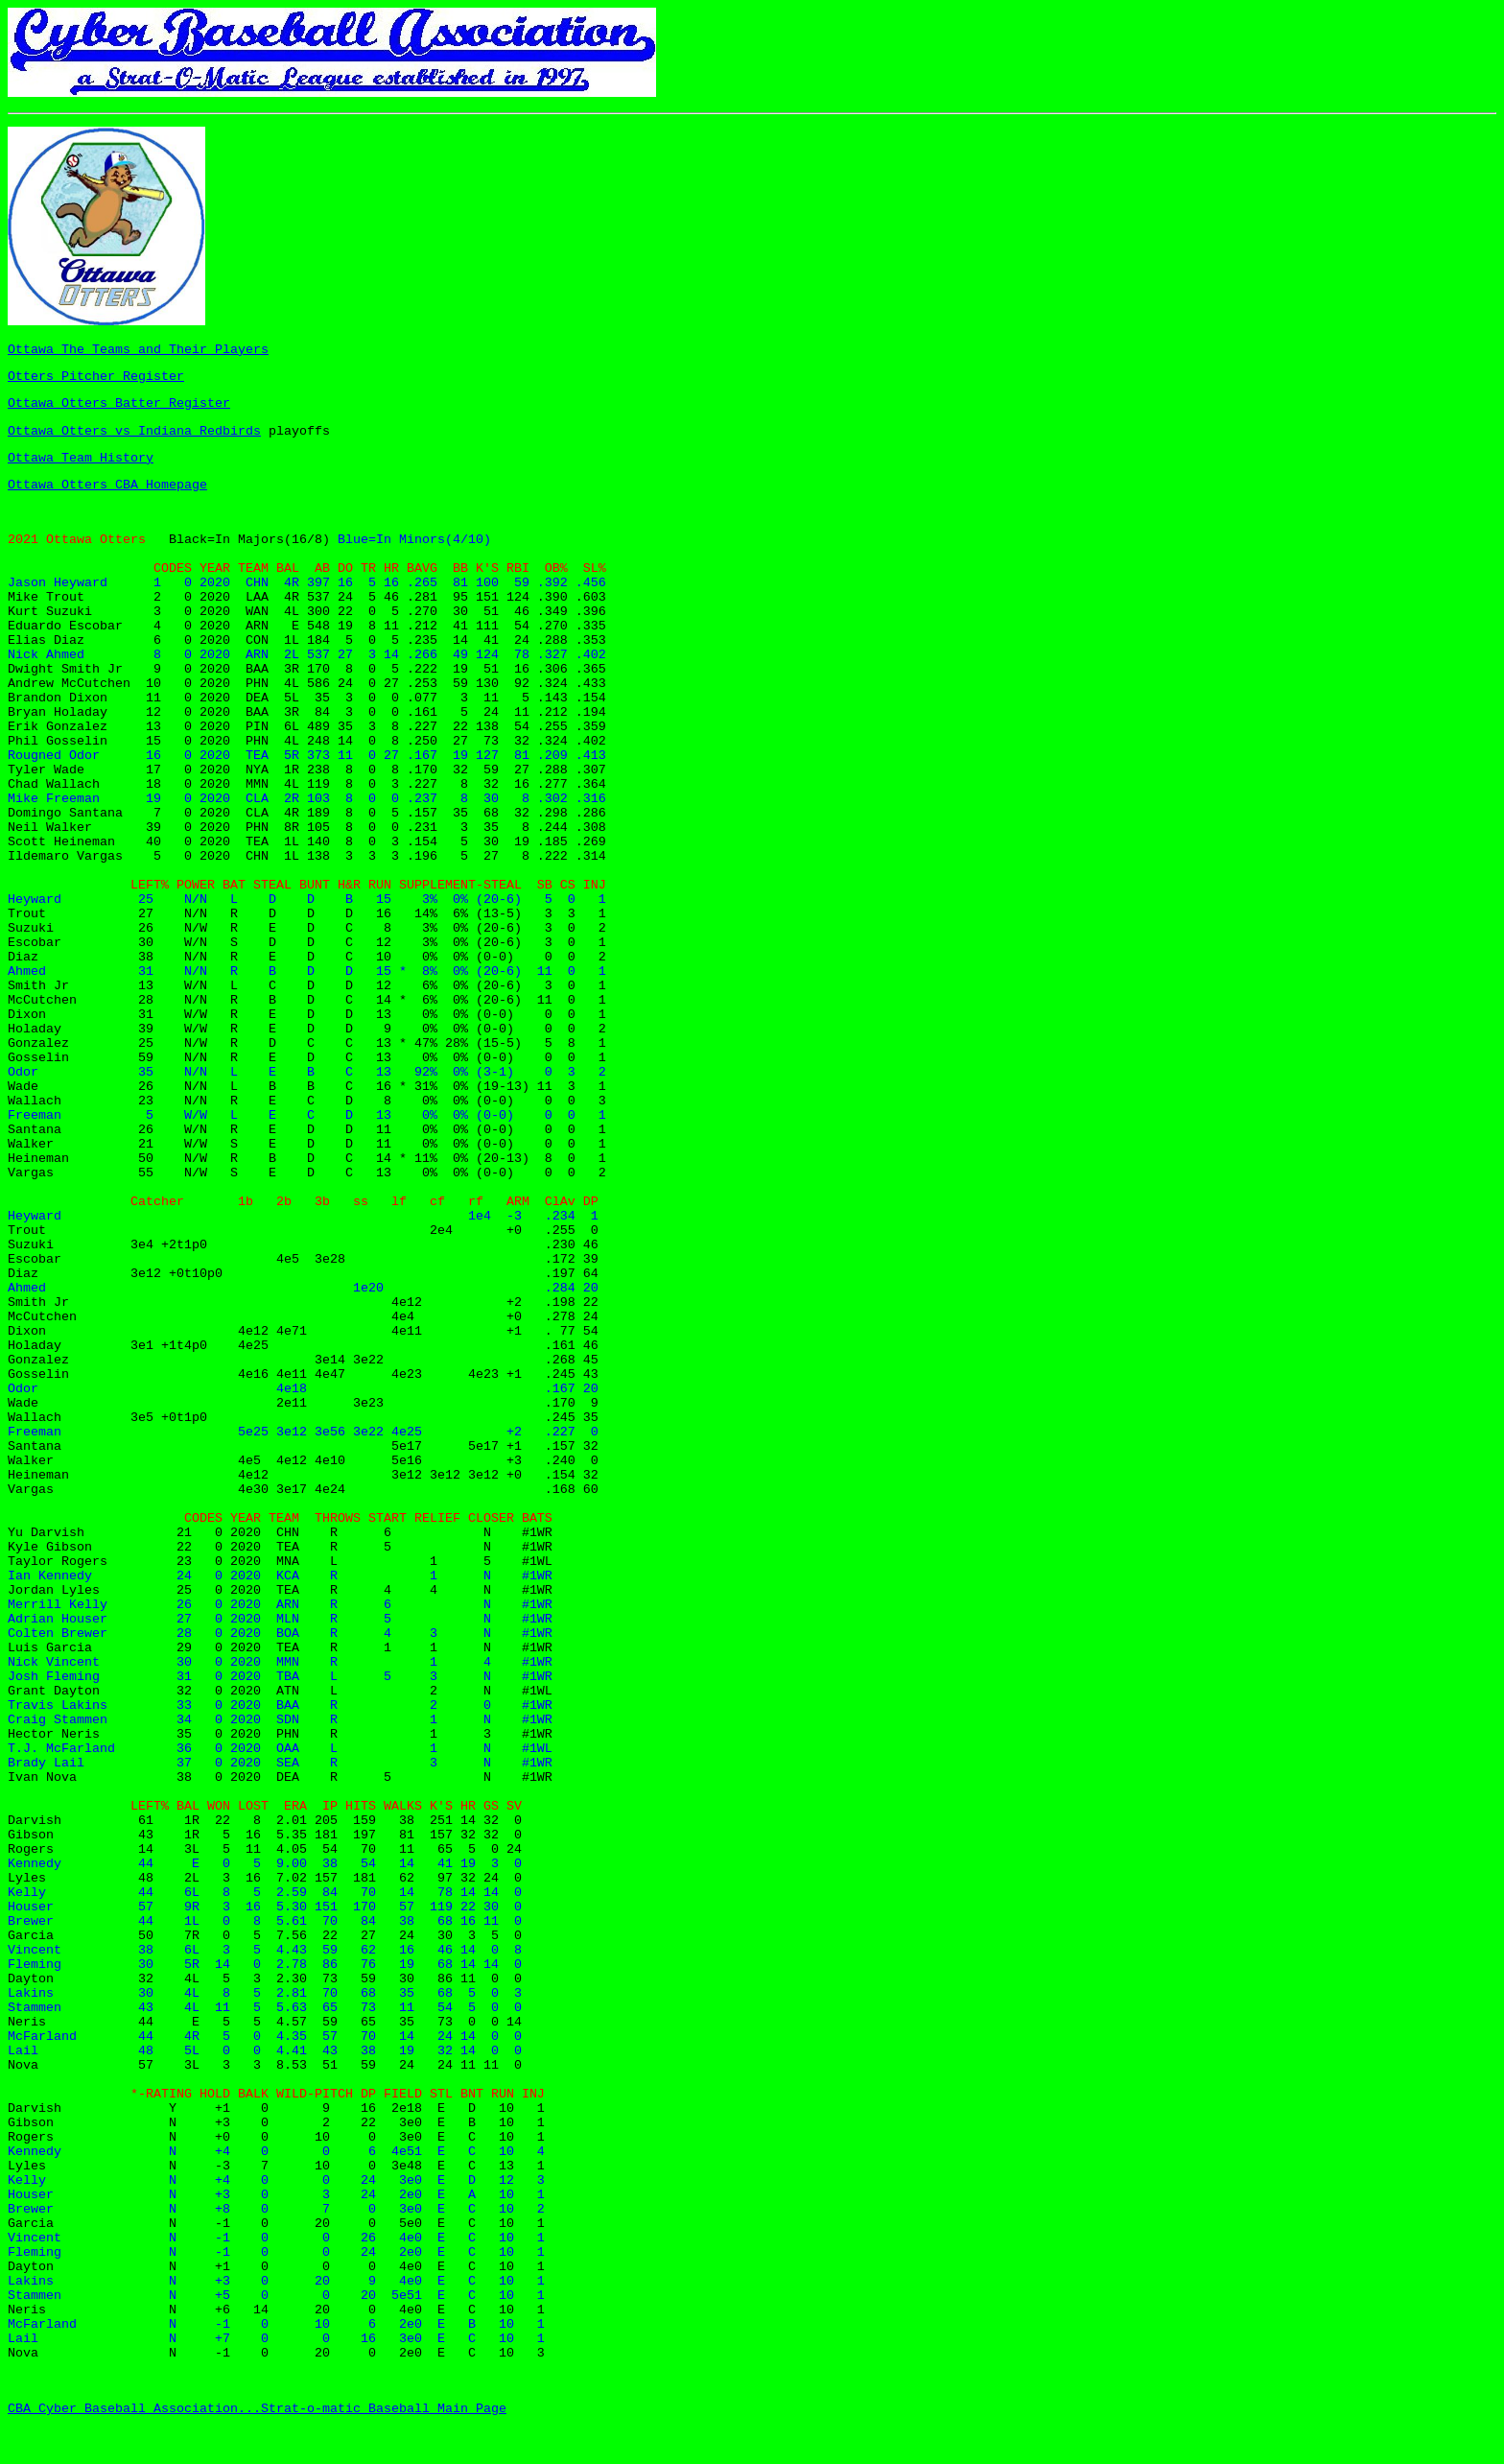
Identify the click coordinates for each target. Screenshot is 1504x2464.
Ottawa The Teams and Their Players (138, 350)
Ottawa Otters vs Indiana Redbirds (134, 431)
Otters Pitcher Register (96, 376)
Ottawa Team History (80, 458)
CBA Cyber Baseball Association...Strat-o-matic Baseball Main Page (257, 2409)
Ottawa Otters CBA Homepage (107, 485)
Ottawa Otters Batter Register (119, 403)
